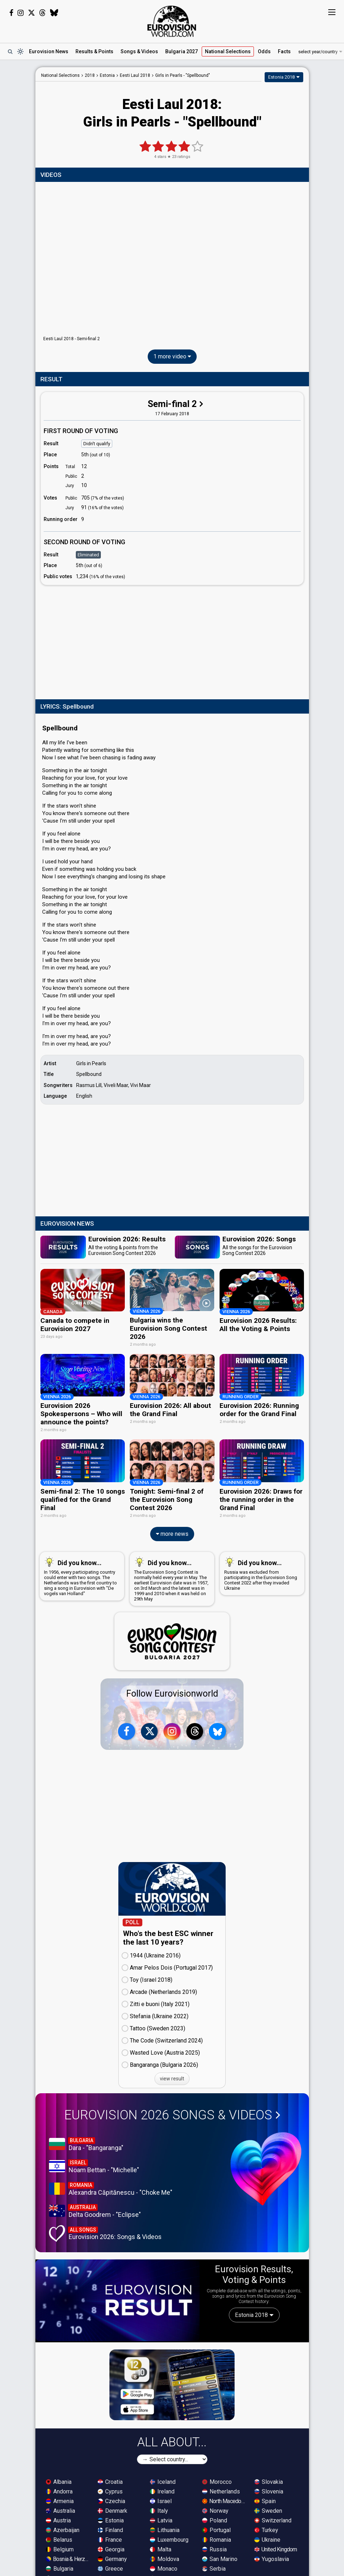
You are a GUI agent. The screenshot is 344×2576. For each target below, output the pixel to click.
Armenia (60, 2500)
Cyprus (110, 2490)
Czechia (111, 2500)
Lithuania (165, 2529)
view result (172, 2077)
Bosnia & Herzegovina (68, 2558)
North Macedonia (224, 2500)
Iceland (163, 2480)
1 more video (172, 356)
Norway (215, 2509)
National (228, 51)
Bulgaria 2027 (181, 51)
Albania (59, 2480)
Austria (58, 2519)
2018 (90, 75)
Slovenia (268, 2490)
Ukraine (267, 2538)
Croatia (110, 2480)
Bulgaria (59, 2567)
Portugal (216, 2529)
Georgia (111, 2548)
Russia (214, 2548)
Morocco (217, 2480)
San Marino (219, 2558)
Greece (110, 2567)
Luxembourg (169, 2538)
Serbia (214, 2567)
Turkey (266, 2529)
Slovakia (268, 2480)
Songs (139, 51)
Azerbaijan (62, 2529)
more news (172, 1533)
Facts (284, 51)
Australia (60, 2509)
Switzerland (272, 2519)
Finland (110, 2529)
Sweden (268, 2509)
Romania (216, 2538)
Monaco (163, 2567)
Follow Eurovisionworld (172, 1692)
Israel (161, 2500)
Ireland (162, 2490)
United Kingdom (275, 2548)
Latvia (161, 2519)
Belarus (59, 2538)
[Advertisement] (172, 641)
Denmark (112, 2509)
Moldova (164, 2558)
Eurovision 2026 (172, 2113)
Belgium (60, 2548)
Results (94, 51)
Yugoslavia (271, 2558)
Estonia (111, 2519)
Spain (265, 2500)
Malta (160, 2548)
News (48, 51)
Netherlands (221, 2490)
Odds (264, 51)
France (110, 2538)
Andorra (59, 2490)
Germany (112, 2558)
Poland (214, 2519)
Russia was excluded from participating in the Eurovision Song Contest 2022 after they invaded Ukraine (260, 1572)
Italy (159, 2509)
